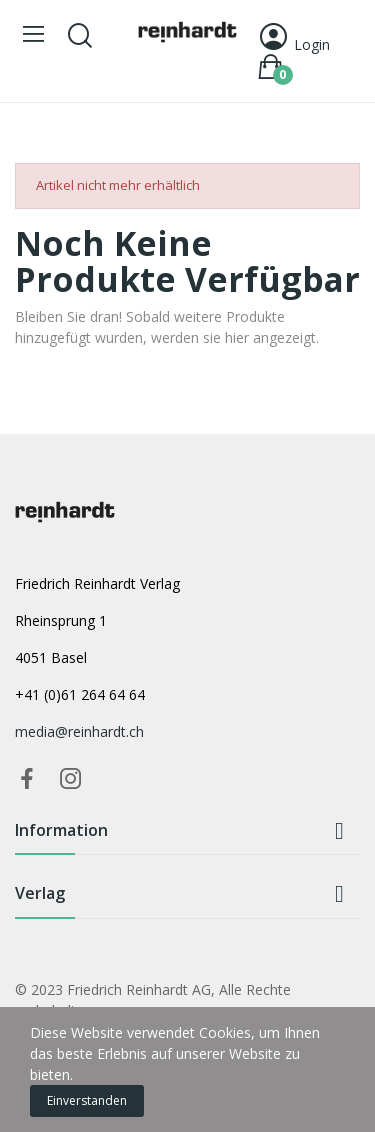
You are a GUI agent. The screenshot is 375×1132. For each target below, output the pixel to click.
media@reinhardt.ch (79, 731)
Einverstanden (87, 1100)
